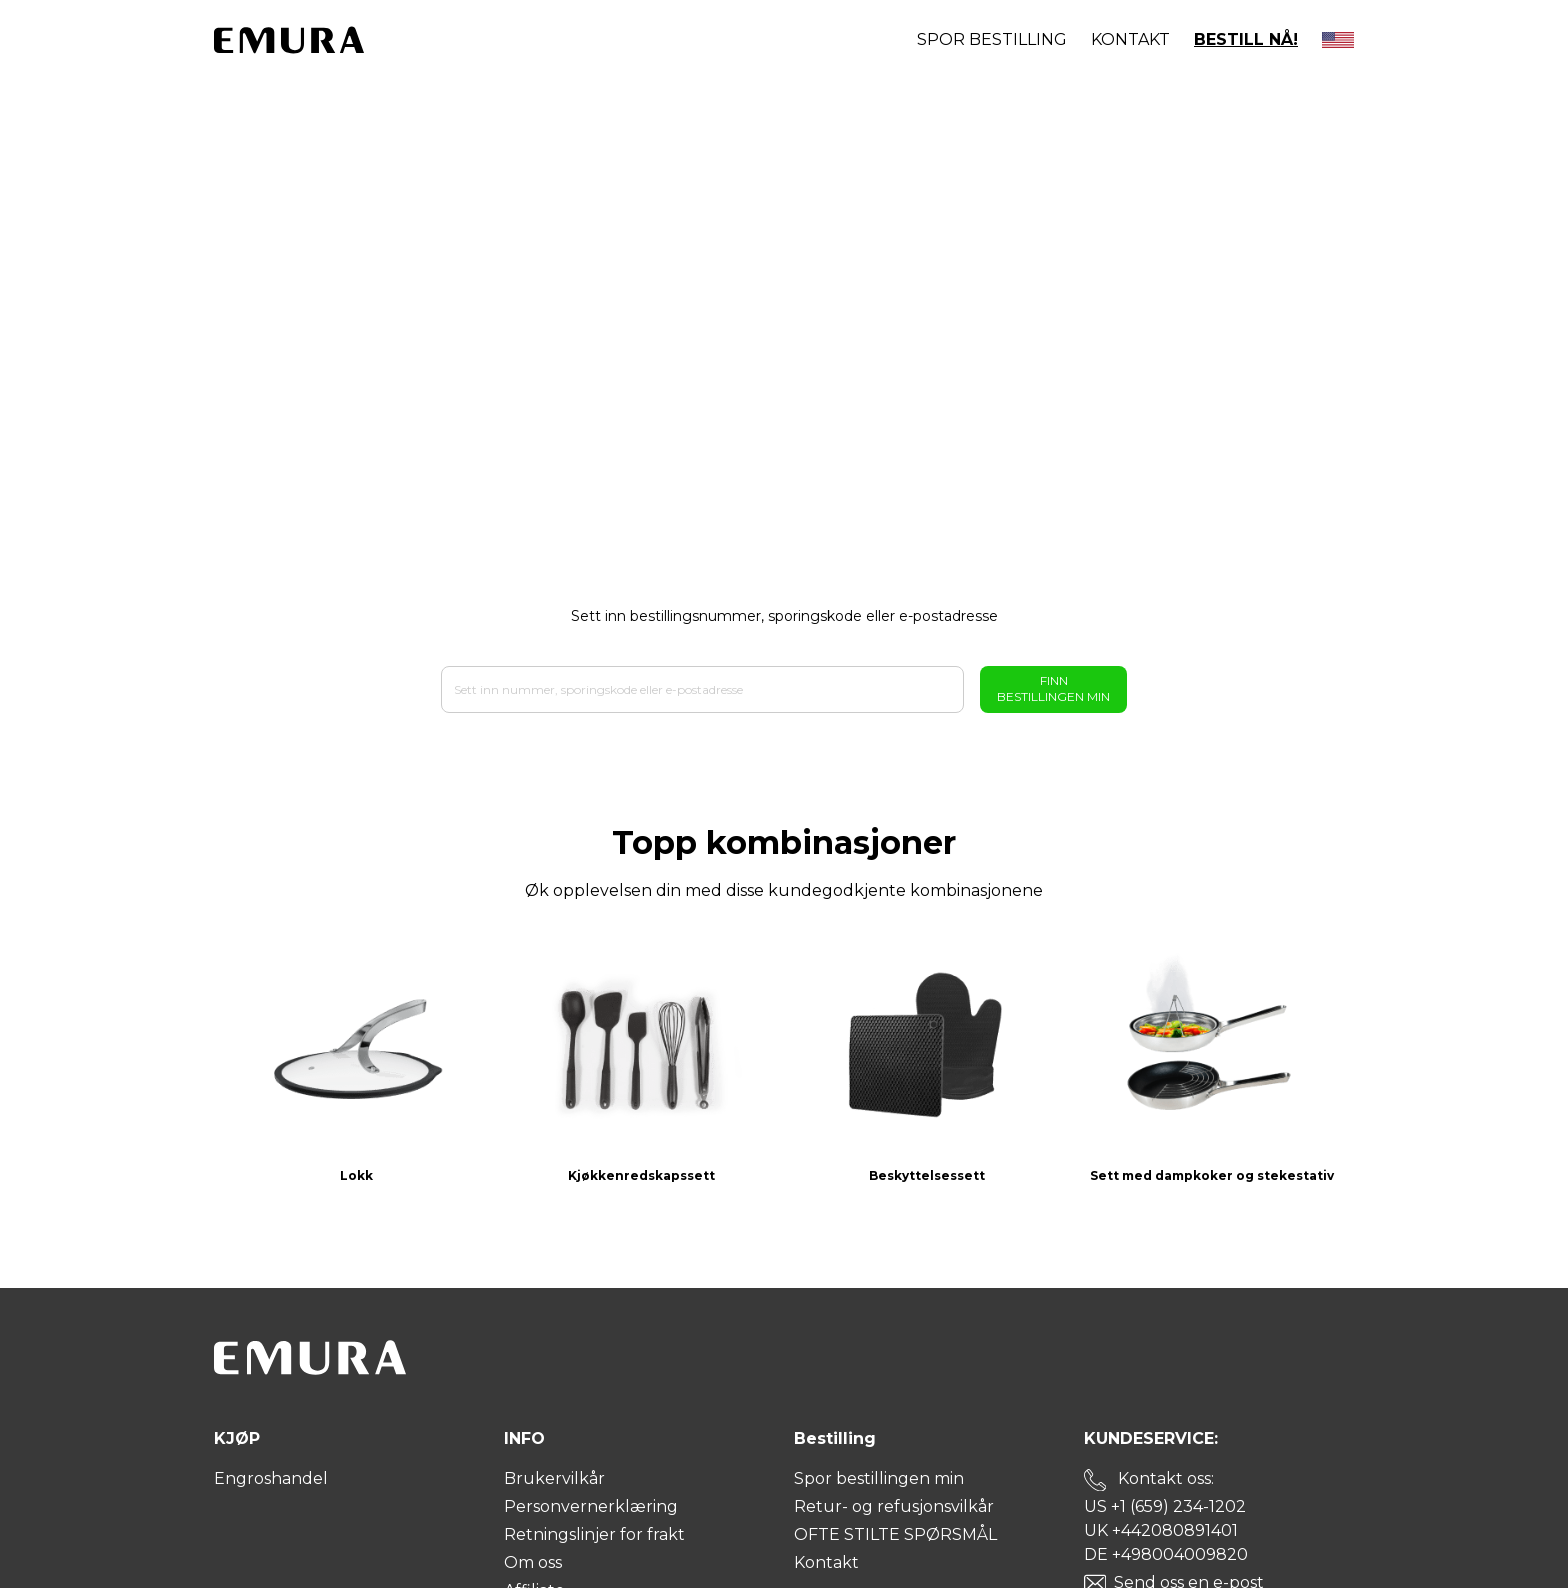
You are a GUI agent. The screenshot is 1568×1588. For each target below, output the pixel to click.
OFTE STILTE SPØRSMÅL (895, 1534)
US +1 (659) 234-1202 (1165, 1506)
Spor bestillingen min (879, 1478)
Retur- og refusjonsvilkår (894, 1506)
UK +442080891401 (1161, 1530)
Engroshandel (271, 1478)
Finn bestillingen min (1053, 688)
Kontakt (1130, 39)
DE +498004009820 (1166, 1554)
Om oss (533, 1562)
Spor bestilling (992, 39)
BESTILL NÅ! (1246, 39)
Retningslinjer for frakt (594, 1534)
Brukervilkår (554, 1478)
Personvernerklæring (591, 1506)
